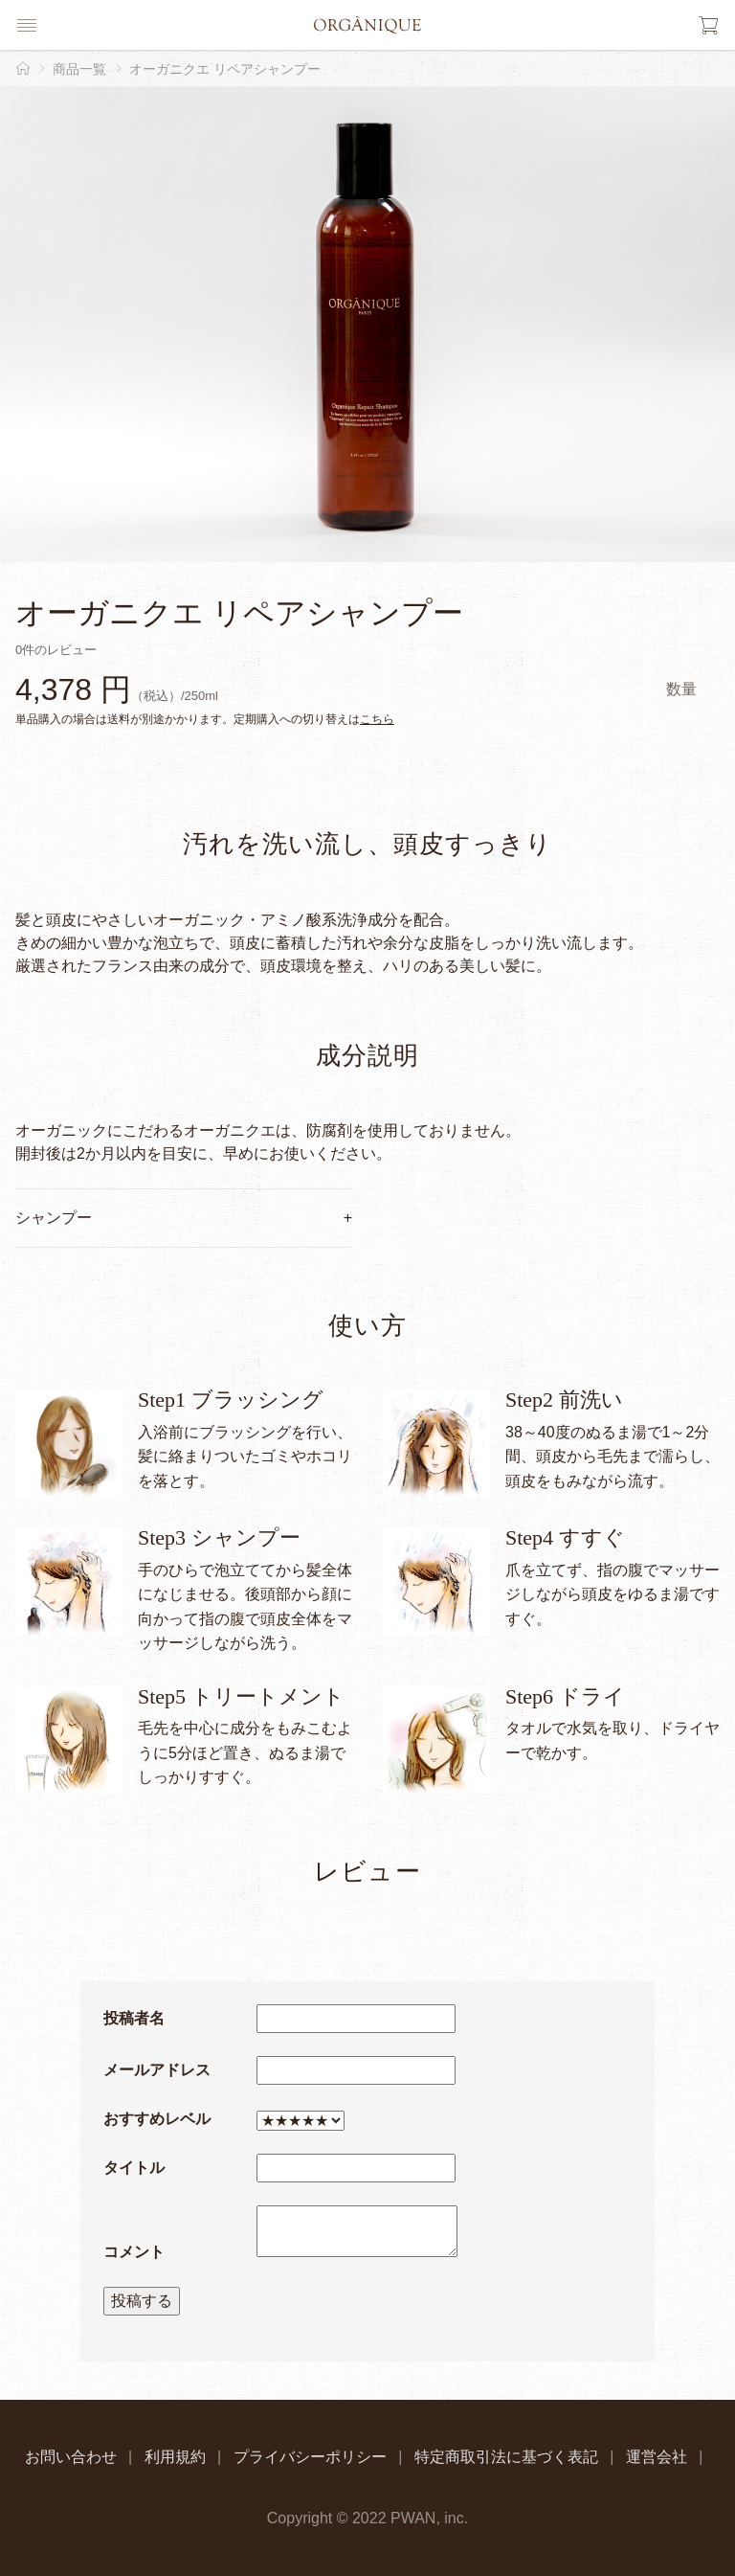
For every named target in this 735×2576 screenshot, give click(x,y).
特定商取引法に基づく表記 (506, 2457)
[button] (27, 25)
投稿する (141, 2301)
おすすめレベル (157, 2119)
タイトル (134, 2167)
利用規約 (175, 2457)
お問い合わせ (71, 2457)
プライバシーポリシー (310, 2457)
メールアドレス (157, 2070)
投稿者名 (134, 2018)
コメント (134, 2252)
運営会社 (656, 2457)
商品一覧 (79, 69)
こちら (377, 719)
